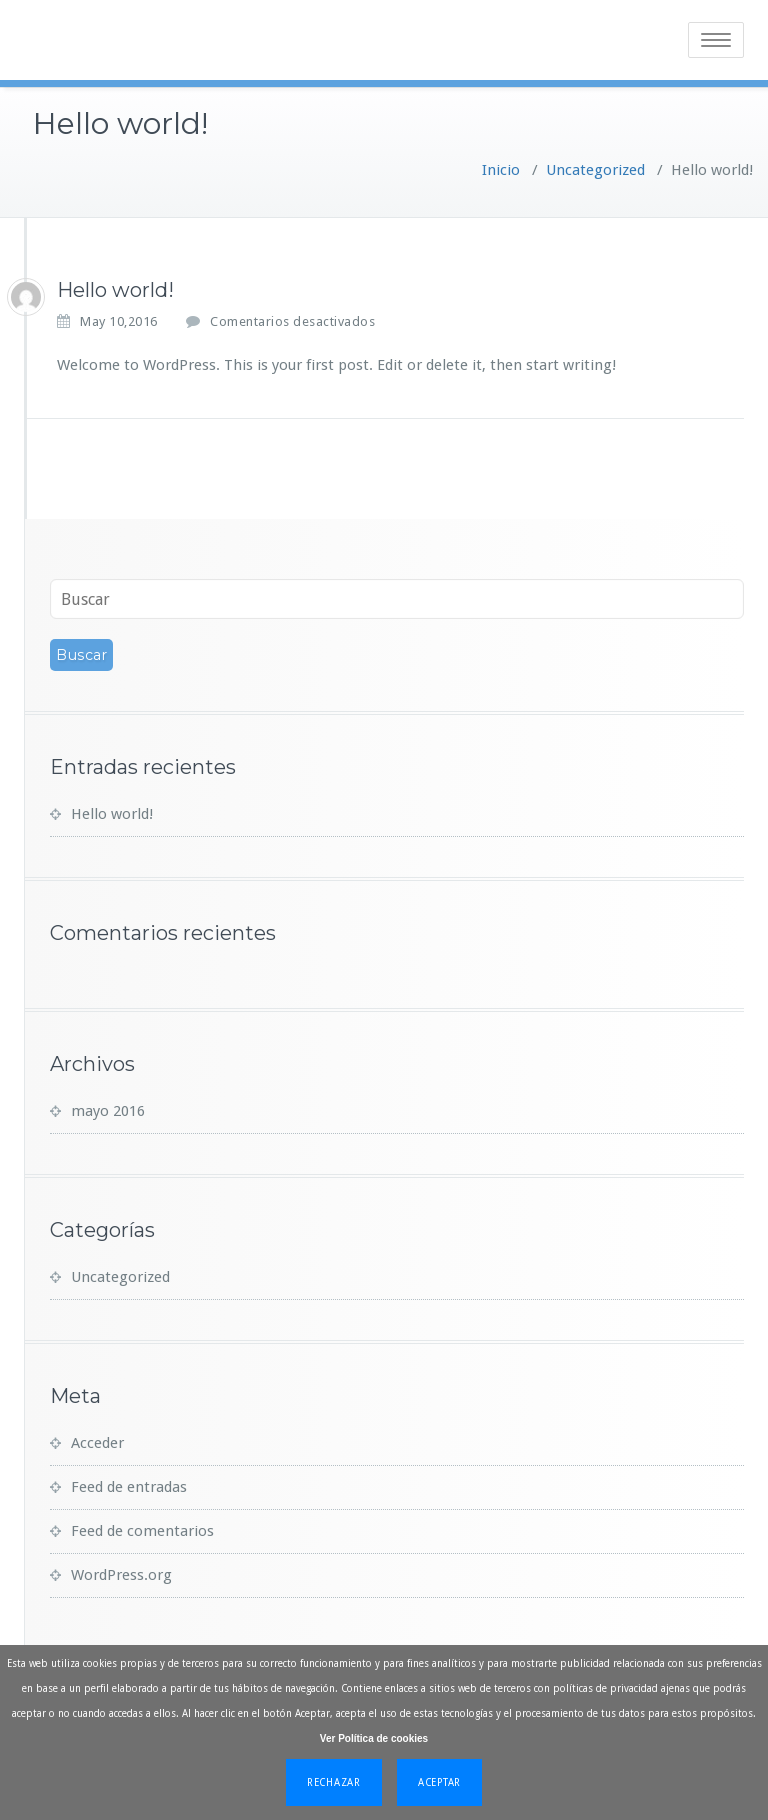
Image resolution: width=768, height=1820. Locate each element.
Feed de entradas (129, 1487)
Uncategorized (595, 170)
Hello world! (112, 814)
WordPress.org (121, 1575)
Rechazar (334, 1782)
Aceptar (439, 1782)
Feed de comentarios (142, 1531)
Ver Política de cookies (374, 1738)
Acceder (97, 1443)
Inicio (501, 170)
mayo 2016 (108, 1111)
